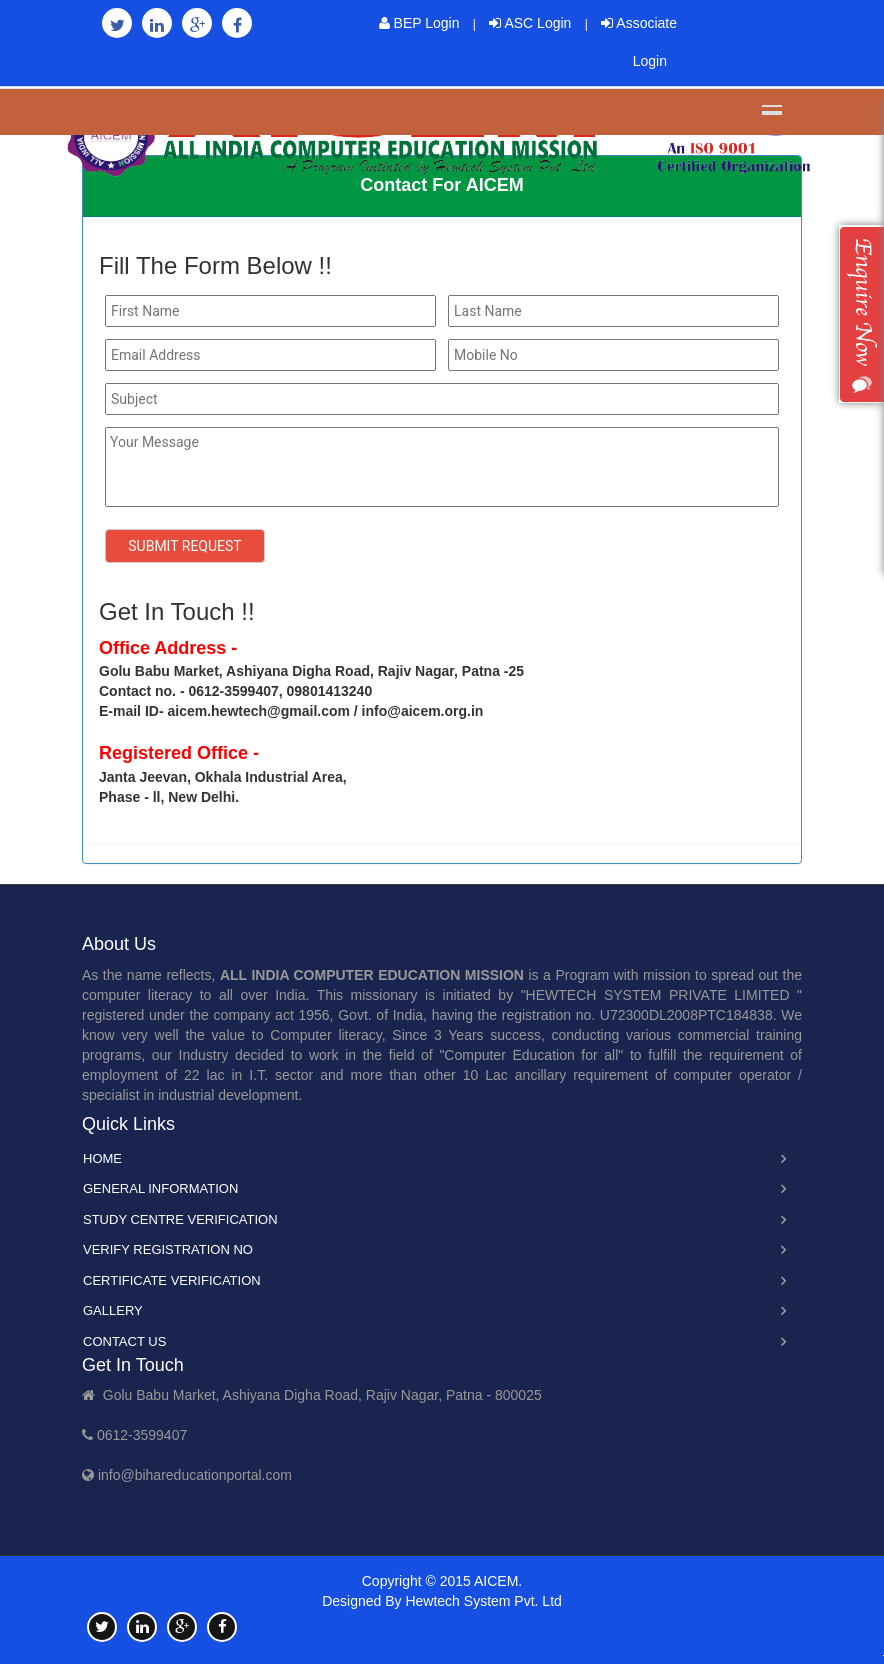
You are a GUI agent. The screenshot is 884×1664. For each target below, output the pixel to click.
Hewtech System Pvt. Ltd (483, 1601)
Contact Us (124, 1341)
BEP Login (419, 23)
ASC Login (530, 23)
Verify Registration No (168, 1249)
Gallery (113, 1310)
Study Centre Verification (180, 1219)
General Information (160, 1188)
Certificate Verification (172, 1280)
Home (102, 1158)
